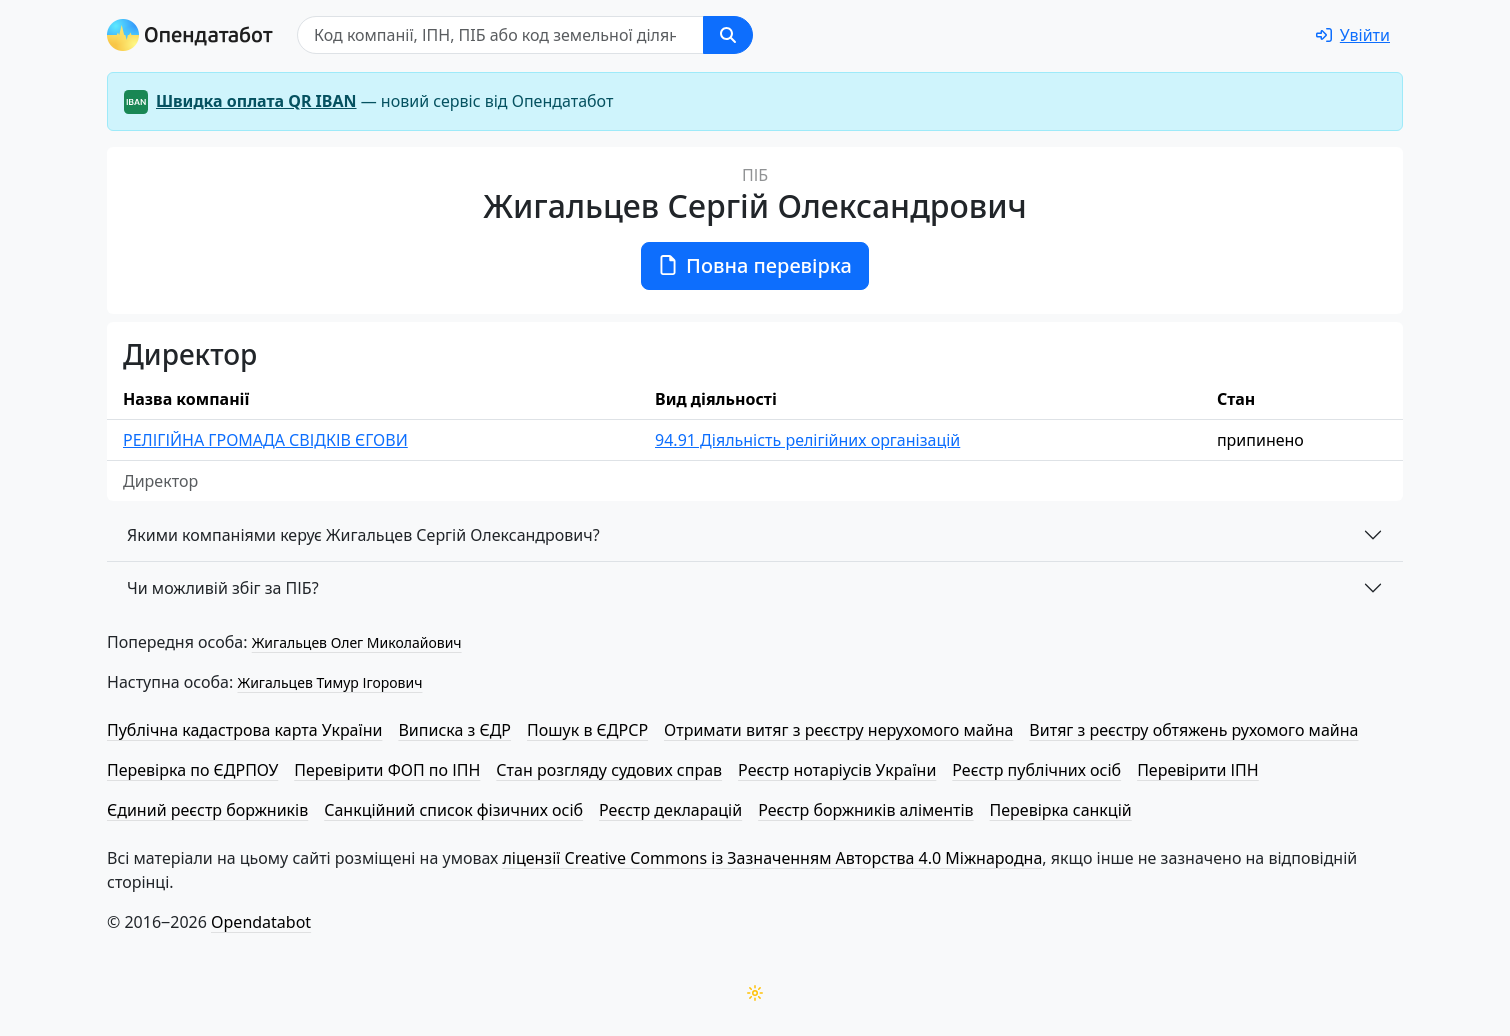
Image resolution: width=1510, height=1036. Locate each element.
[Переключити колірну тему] (755, 993)
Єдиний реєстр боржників (207, 810)
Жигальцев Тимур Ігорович (329, 682)
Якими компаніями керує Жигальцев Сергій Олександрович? (363, 535)
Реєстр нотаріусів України (837, 770)
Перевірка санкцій (1061, 810)
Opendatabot (261, 922)
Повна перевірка (755, 265)
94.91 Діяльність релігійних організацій (807, 440)
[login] (1353, 35)
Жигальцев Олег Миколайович (357, 642)
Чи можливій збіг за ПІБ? (223, 588)
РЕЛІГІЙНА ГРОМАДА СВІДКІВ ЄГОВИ (265, 440)
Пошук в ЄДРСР (587, 730)
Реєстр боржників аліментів (865, 810)
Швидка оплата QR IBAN (256, 101)
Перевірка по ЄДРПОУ (192, 770)
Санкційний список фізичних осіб (453, 810)
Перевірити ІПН (1198, 770)
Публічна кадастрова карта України (244, 730)
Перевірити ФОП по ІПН (387, 770)
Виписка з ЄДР (454, 730)
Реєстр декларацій (670, 810)
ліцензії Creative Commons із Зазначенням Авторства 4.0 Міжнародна (772, 858)
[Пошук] (500, 35)
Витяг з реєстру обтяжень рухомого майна (1193, 730)
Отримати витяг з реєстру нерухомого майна (838, 730)
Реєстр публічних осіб (1036, 770)
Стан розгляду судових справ (609, 770)
